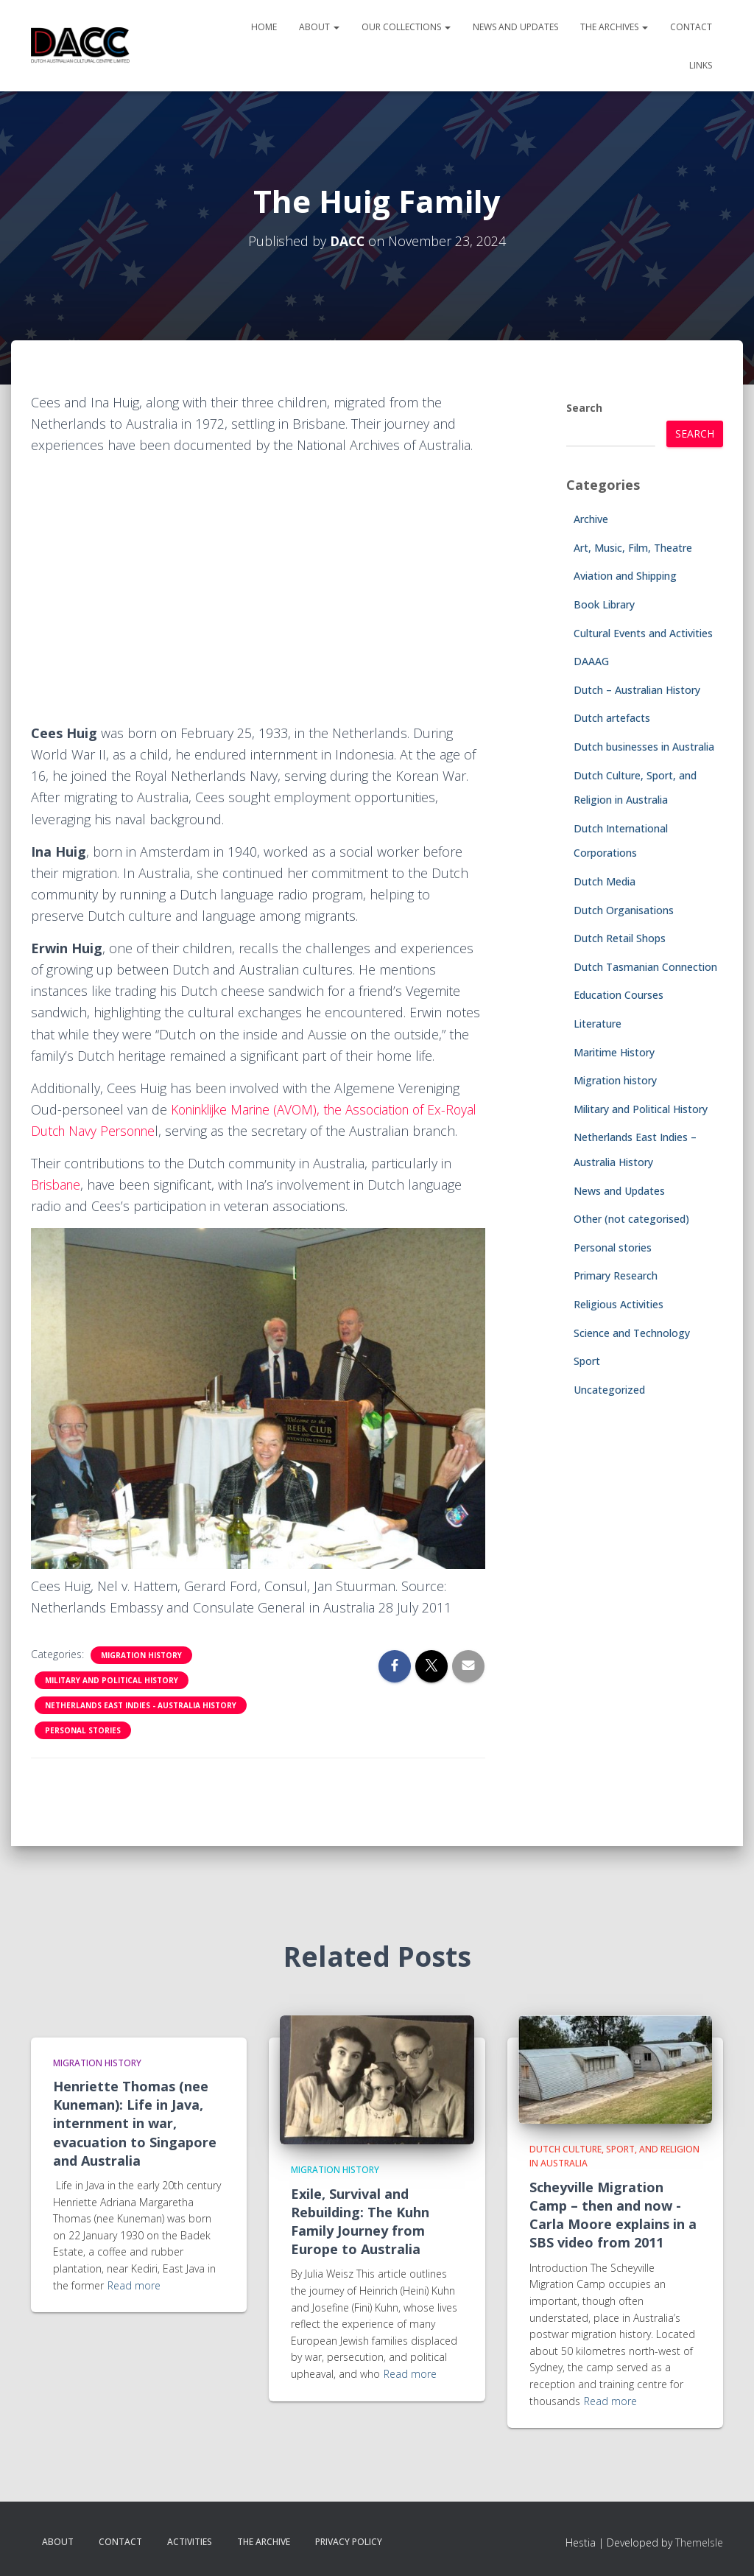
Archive (591, 519)
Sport (587, 1361)
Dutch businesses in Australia (644, 747)
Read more (134, 2285)
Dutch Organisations (624, 910)
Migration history (141, 1676)
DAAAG (591, 661)
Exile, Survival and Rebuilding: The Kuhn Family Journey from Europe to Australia (360, 2222)
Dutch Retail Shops (620, 938)
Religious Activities (618, 1304)
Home (264, 27)
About (319, 27)
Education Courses (618, 995)
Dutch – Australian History (637, 690)
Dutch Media (604, 881)
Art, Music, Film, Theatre (633, 548)
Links (700, 65)
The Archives (614, 27)
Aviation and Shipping (625, 576)
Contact (691, 27)
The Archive (263, 2542)
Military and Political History (111, 1701)
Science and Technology (632, 1333)
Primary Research (616, 1275)
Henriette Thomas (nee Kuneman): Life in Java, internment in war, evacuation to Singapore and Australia (134, 2123)
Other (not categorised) (631, 1219)
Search (584, 408)
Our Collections (406, 27)
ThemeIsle (699, 2543)
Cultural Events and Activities (643, 633)
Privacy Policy (348, 2542)
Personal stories (83, 1752)
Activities (189, 2542)
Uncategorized (609, 1390)
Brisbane (57, 1206)
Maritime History (614, 1052)
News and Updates (515, 27)
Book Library (604, 604)
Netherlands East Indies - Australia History (140, 1727)
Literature (597, 1024)
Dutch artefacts (612, 718)
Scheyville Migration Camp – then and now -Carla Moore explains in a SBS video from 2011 (613, 2215)
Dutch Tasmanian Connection (645, 967)
